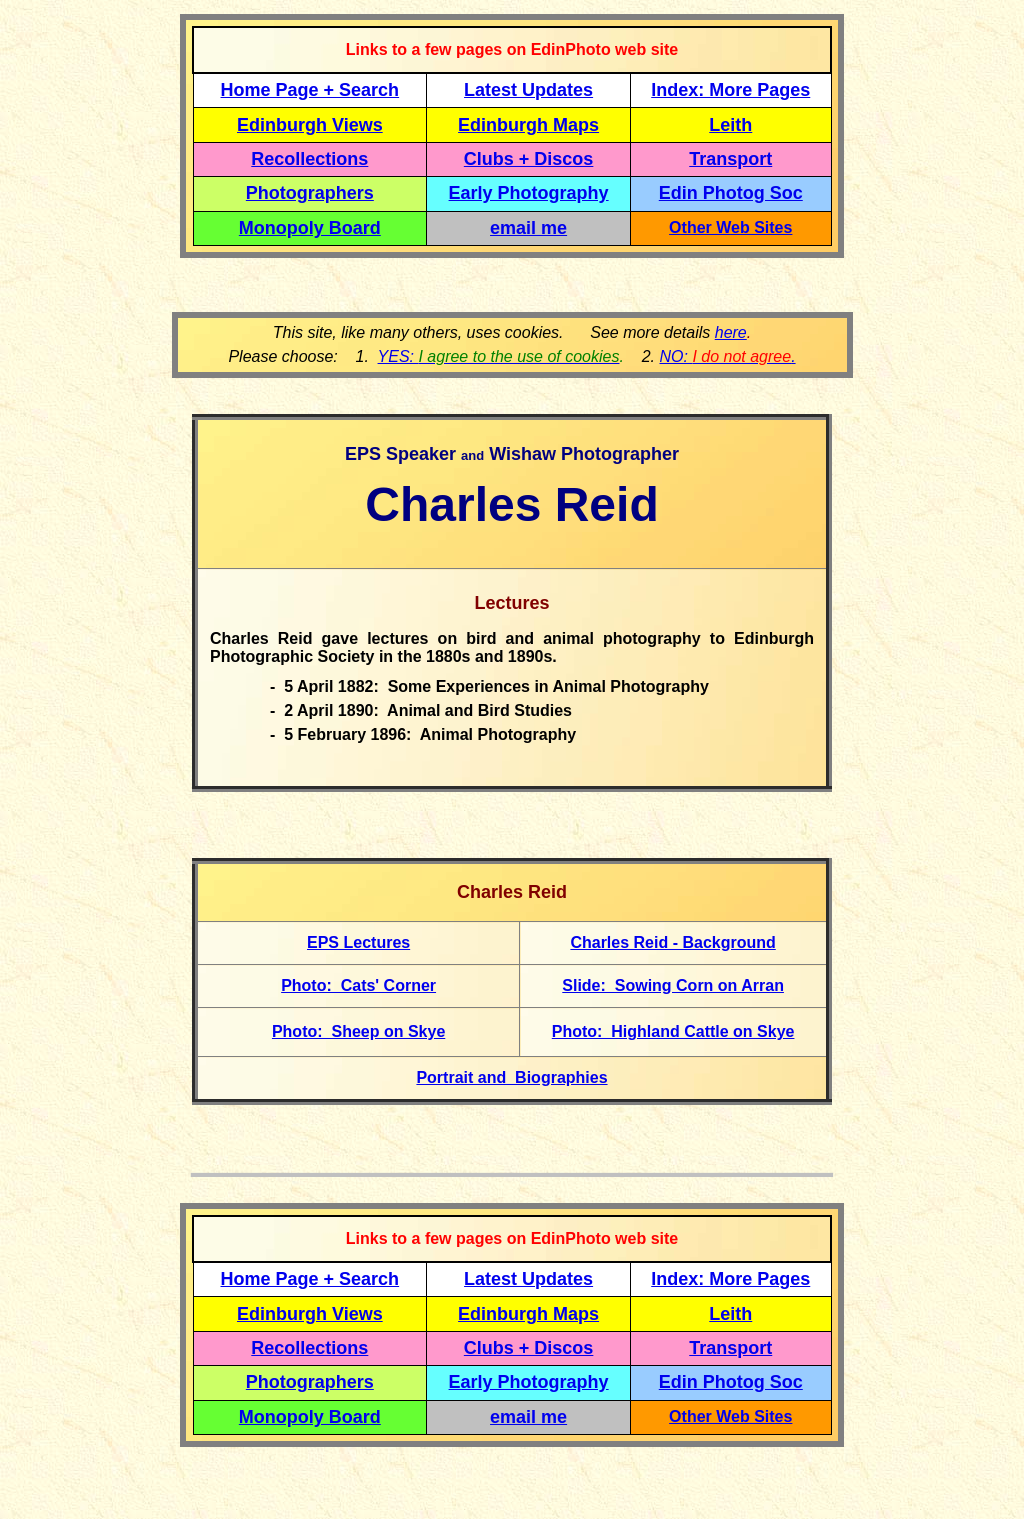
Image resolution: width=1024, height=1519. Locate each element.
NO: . (727, 356)
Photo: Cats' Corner (358, 985)
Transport (730, 159)
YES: (499, 356)
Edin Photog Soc (731, 193)
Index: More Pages (730, 90)
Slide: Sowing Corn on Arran (673, 985)
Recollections (309, 159)
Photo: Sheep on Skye (358, 1031)
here (731, 332)
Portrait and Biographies (511, 1077)
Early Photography (529, 193)
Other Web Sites (730, 227)
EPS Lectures (358, 942)
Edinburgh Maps (528, 125)
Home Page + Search (310, 90)
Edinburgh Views (310, 125)
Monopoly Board (310, 228)
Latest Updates (528, 90)
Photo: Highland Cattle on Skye (673, 1031)
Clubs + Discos (529, 159)
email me (528, 228)
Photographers (310, 193)
